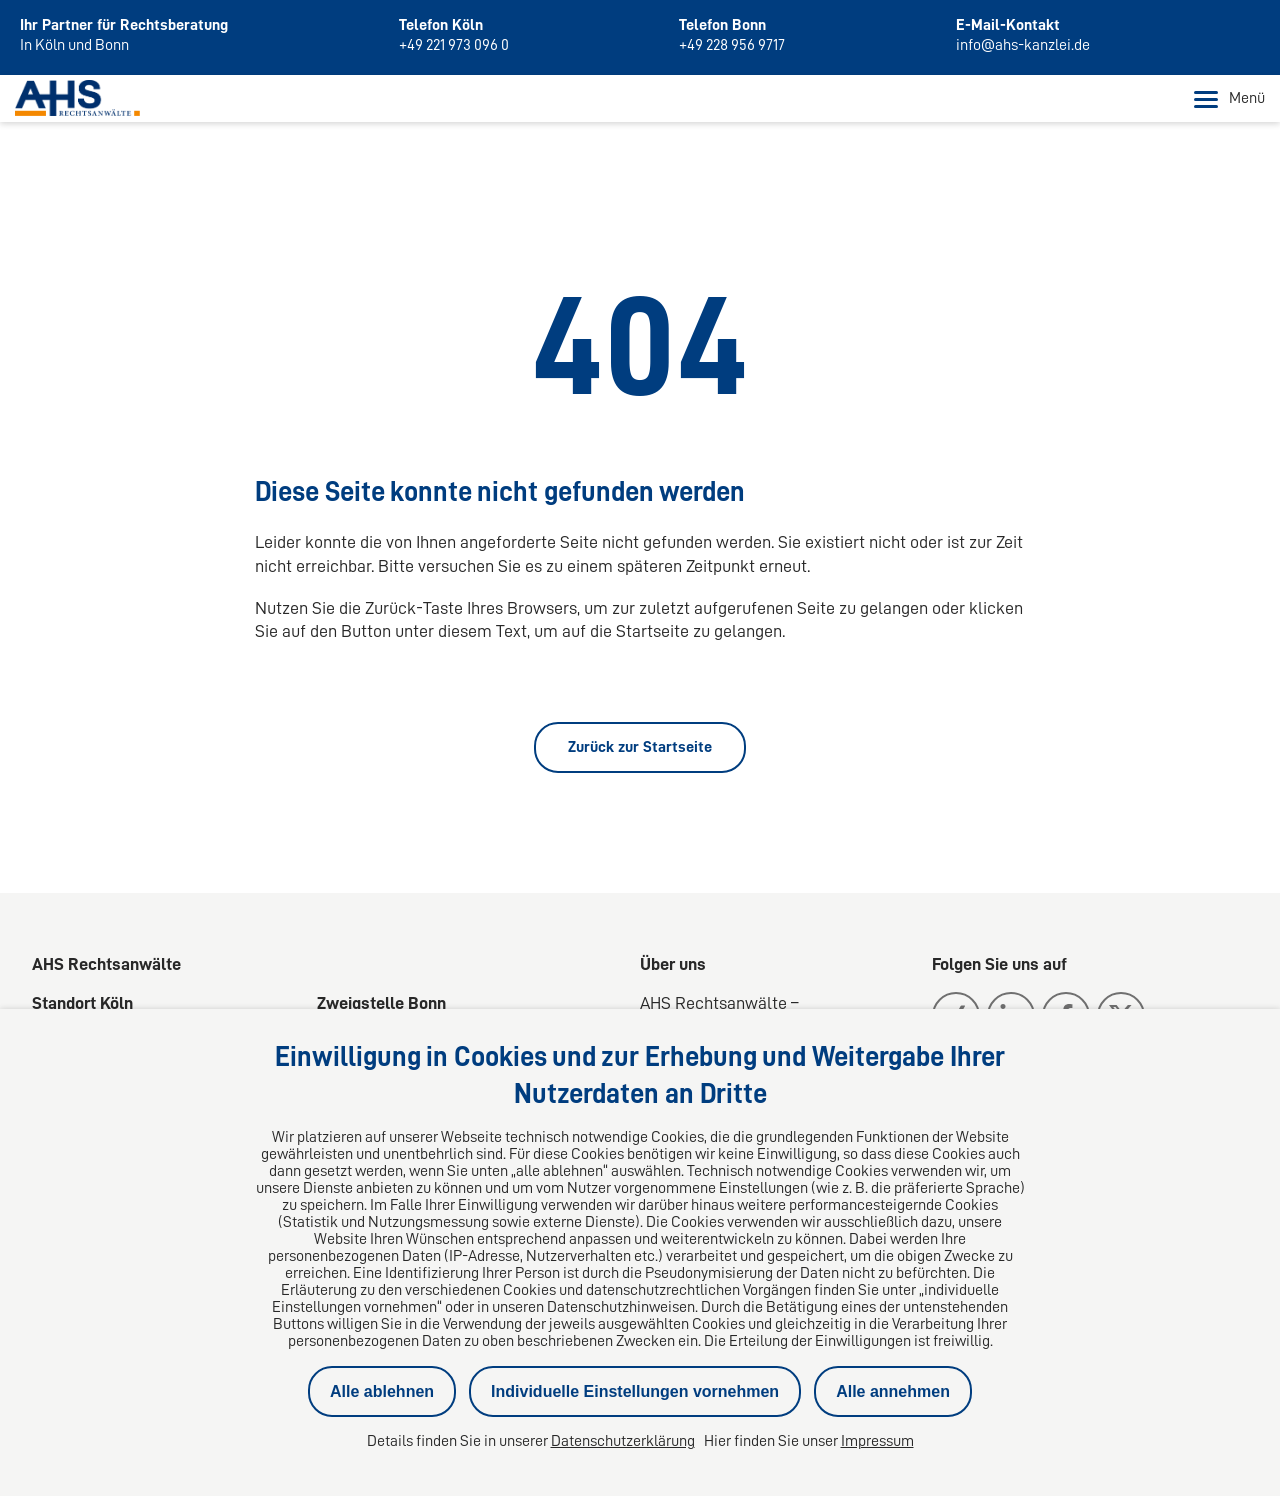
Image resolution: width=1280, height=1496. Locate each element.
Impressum (877, 1441)
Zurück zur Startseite (640, 747)
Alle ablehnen (382, 1391)
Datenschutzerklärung (623, 1441)
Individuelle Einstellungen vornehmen (635, 1391)
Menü (1229, 99)
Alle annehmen (893, 1391)
